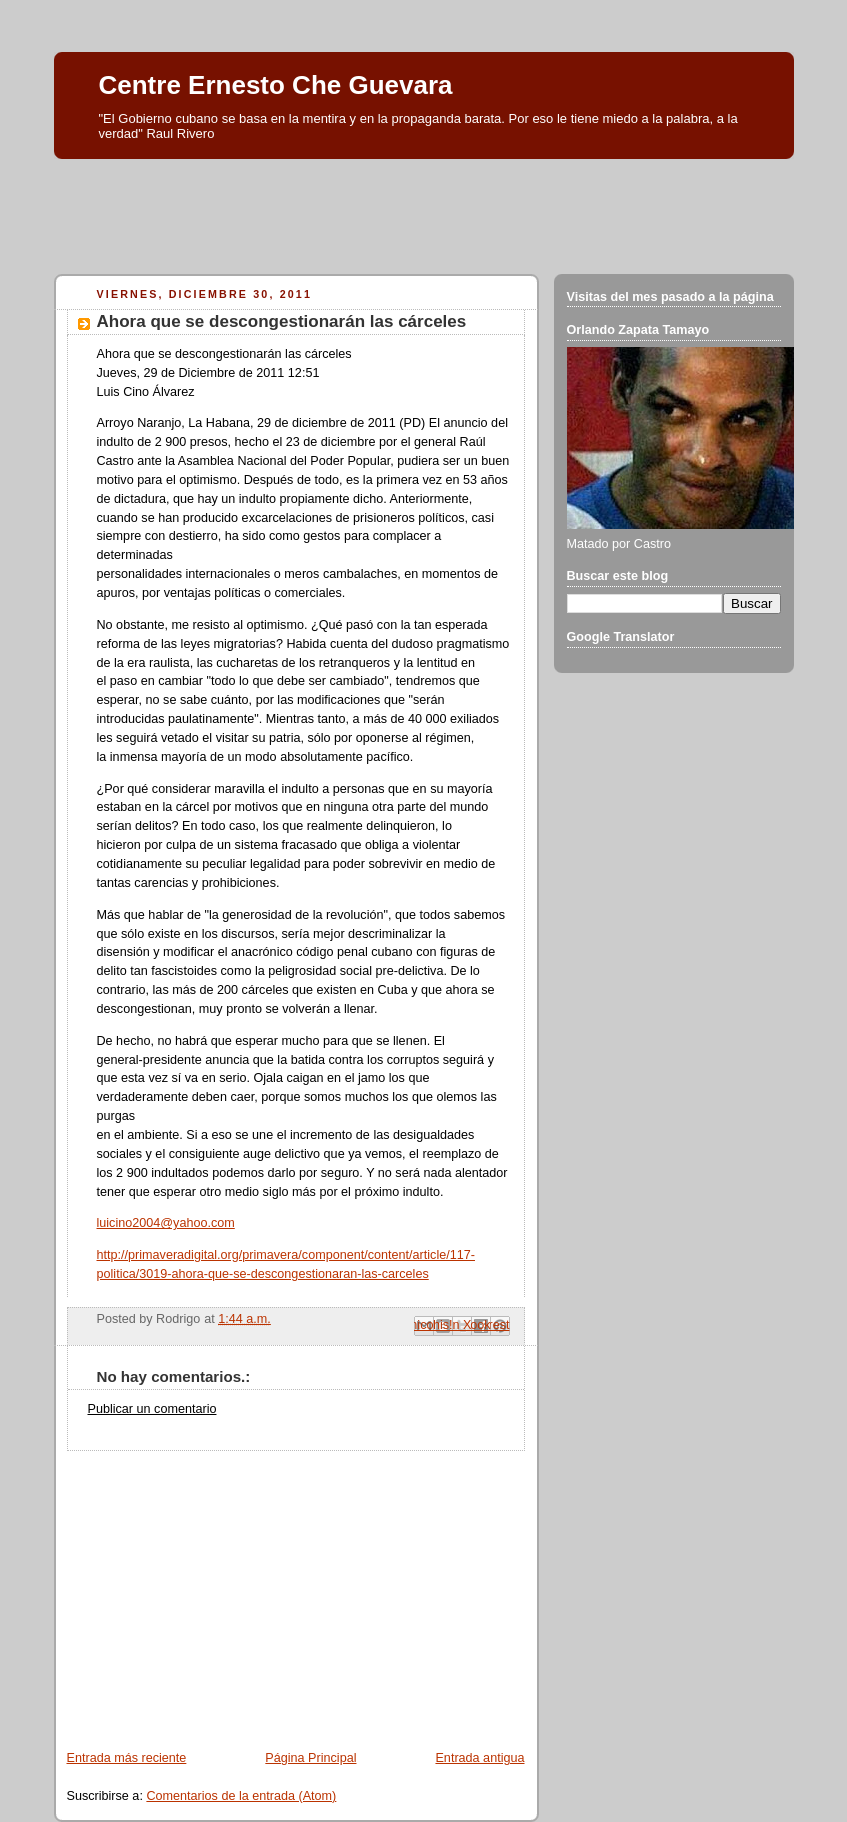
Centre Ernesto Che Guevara (276, 85)
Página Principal (310, 1758)
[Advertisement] (424, 211)
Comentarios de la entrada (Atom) (241, 1796)
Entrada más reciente (127, 1758)
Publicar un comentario (152, 1409)
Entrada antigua (479, 1758)
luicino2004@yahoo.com (166, 1223)
